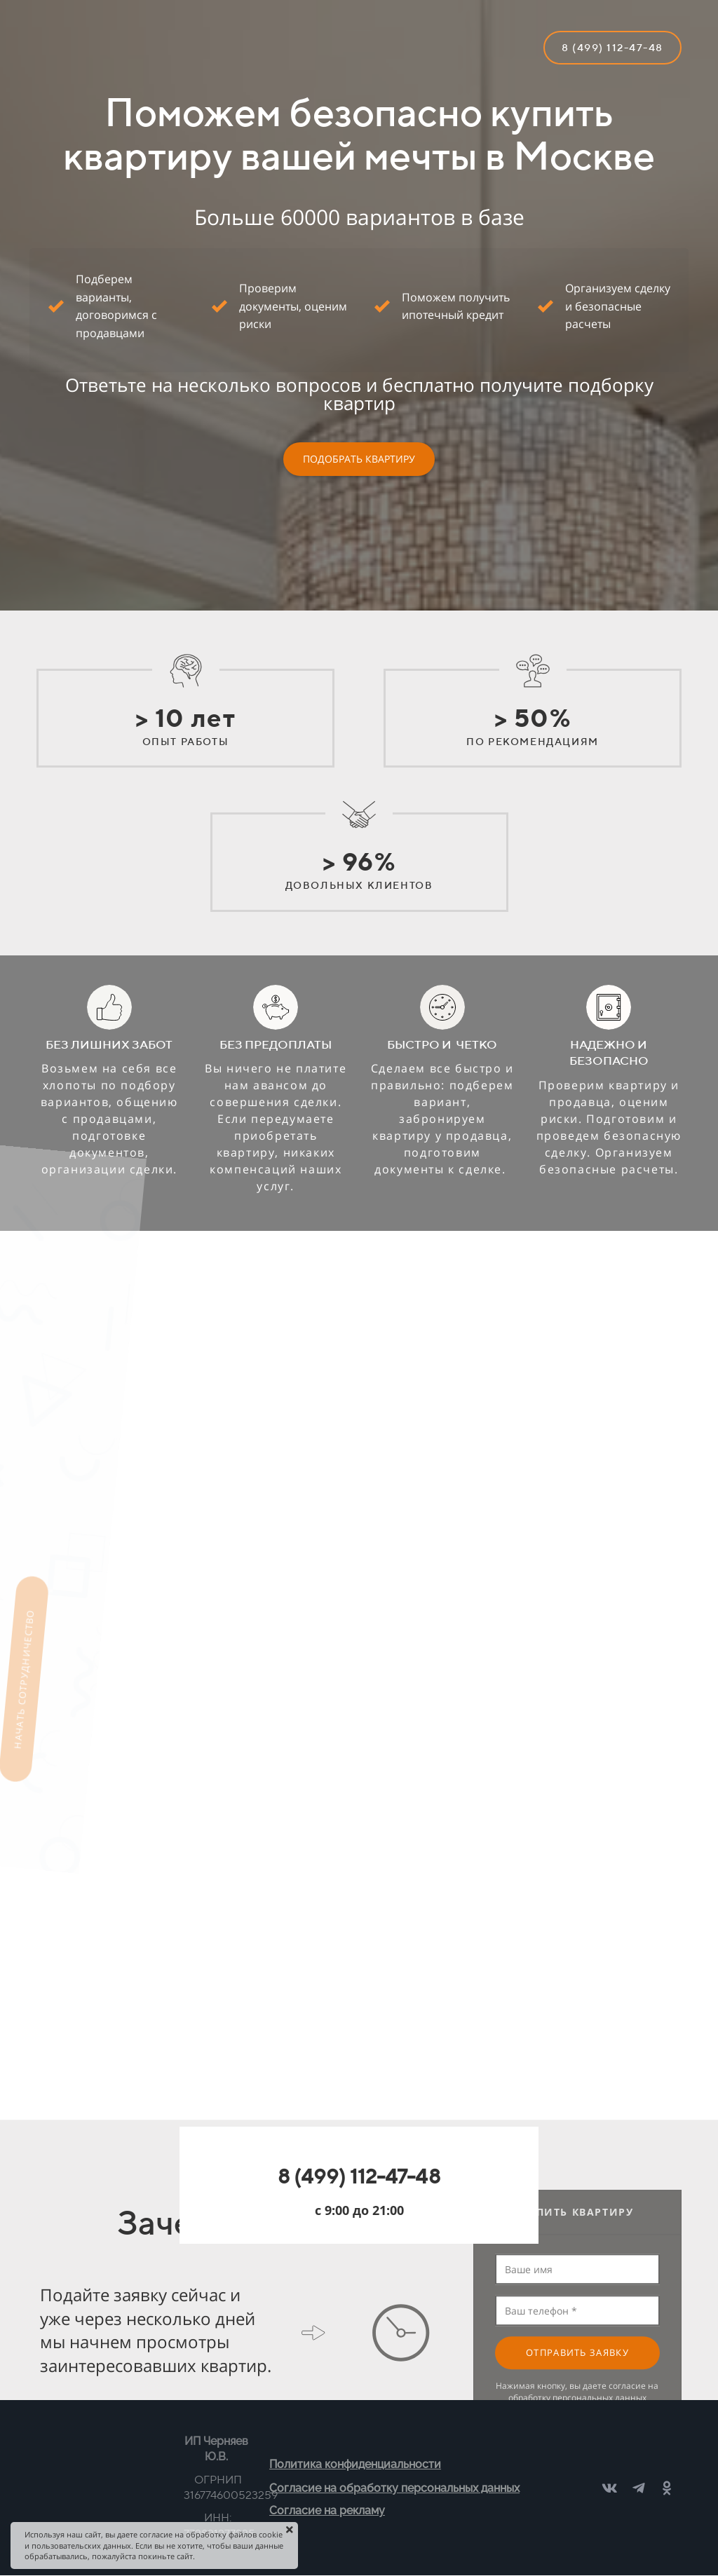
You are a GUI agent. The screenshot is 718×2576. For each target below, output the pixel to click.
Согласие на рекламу (327, 2510)
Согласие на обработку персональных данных (394, 2488)
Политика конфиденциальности (355, 2464)
